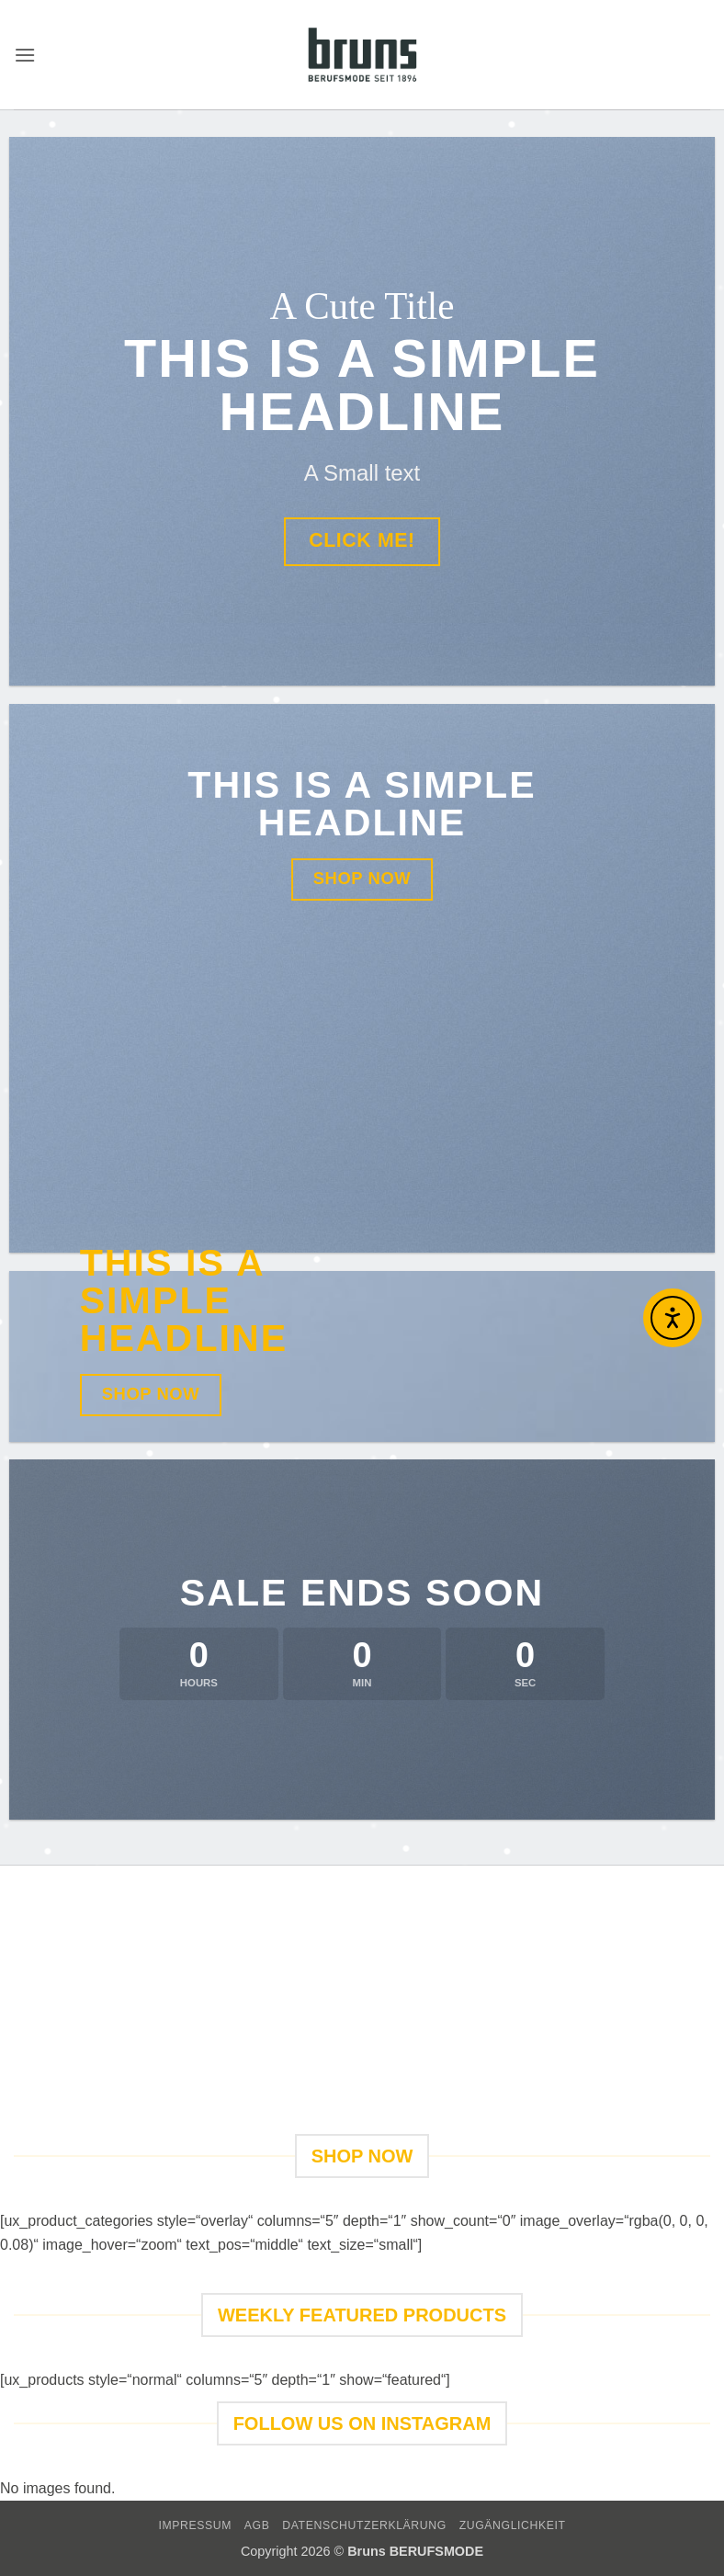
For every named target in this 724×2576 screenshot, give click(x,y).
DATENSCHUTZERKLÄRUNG (364, 2525)
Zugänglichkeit (512, 2525)
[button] (25, 54)
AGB (257, 2525)
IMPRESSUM (195, 2525)
